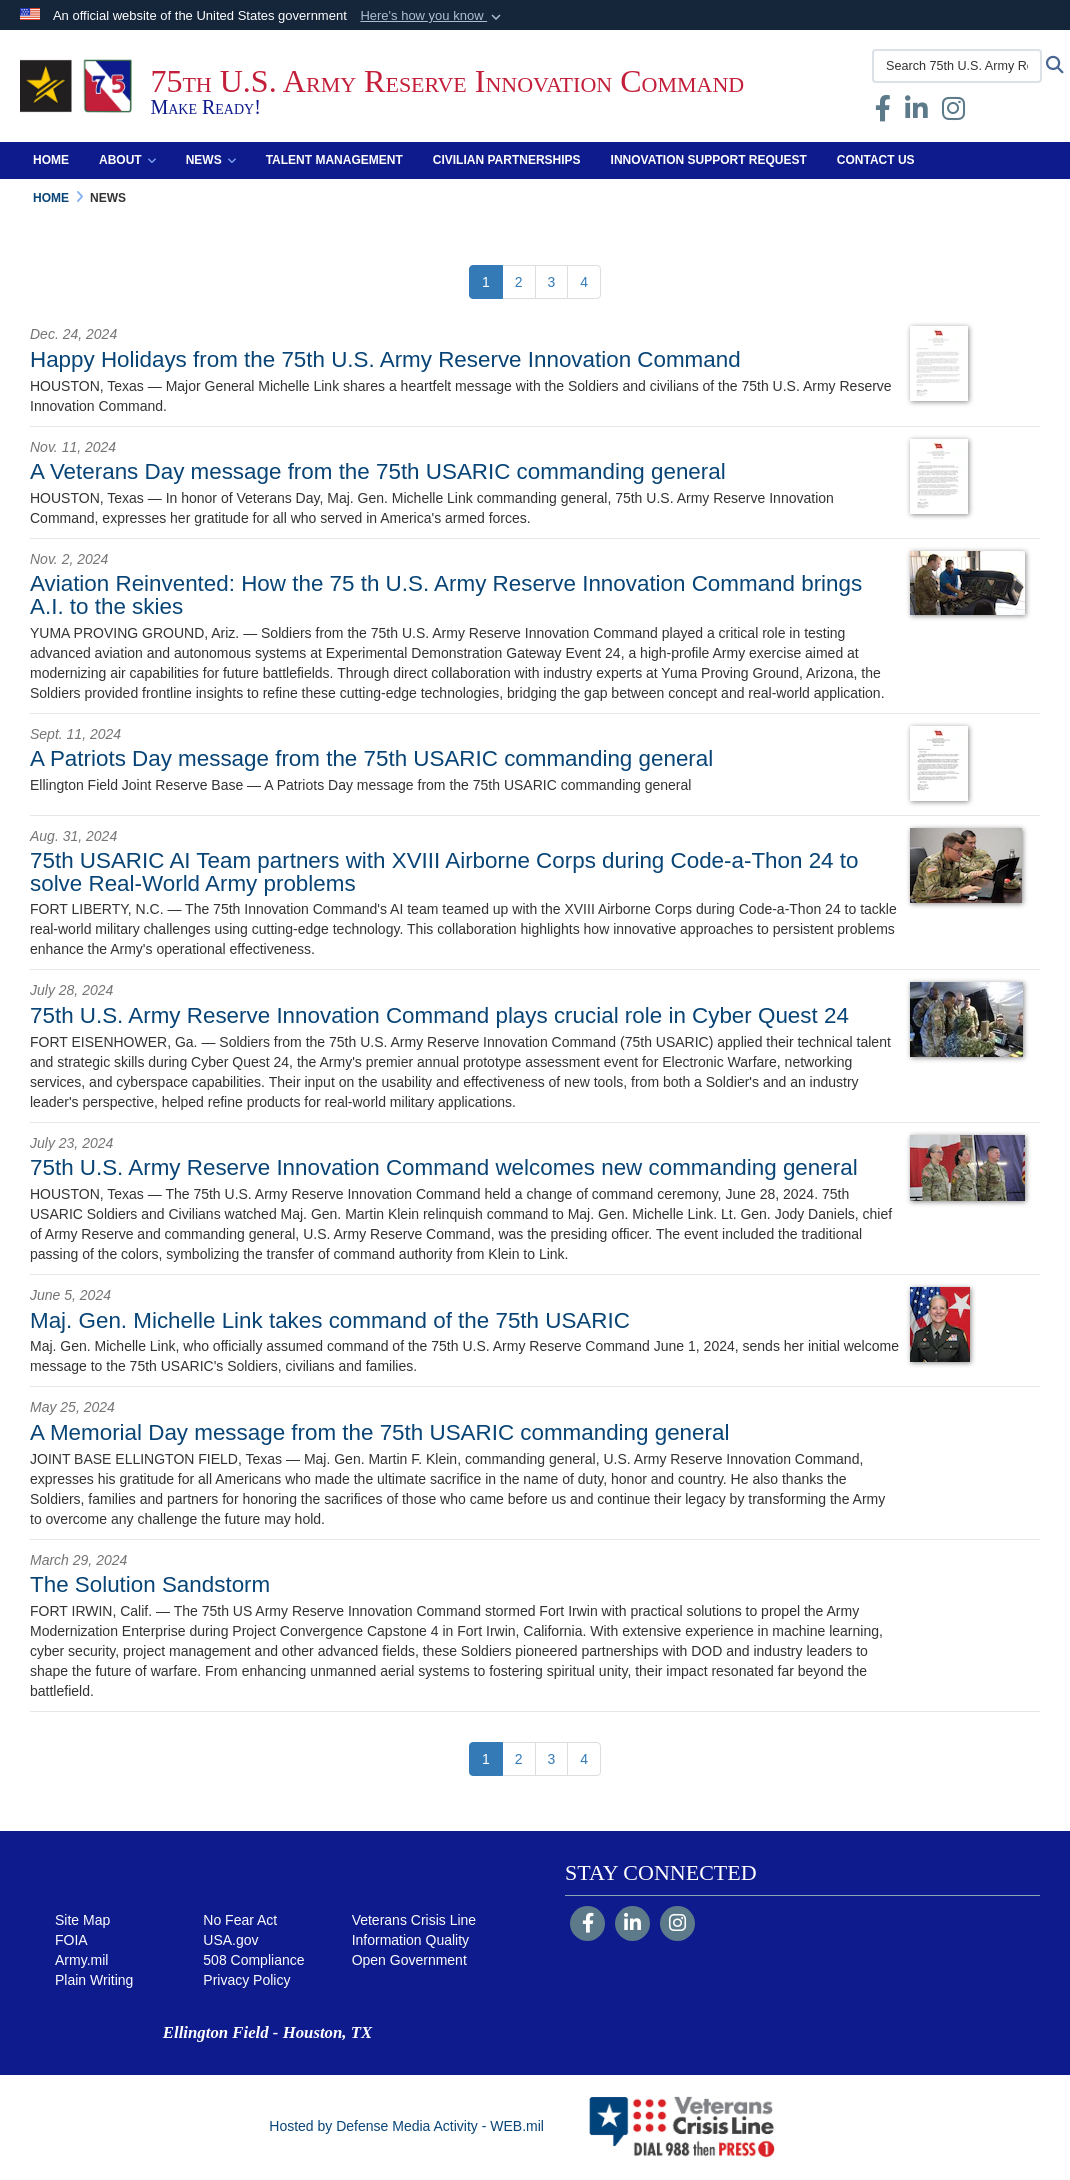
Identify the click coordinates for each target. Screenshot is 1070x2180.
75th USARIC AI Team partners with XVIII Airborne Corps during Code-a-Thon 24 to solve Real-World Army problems (444, 871)
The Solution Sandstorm (150, 1584)
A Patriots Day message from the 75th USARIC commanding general (371, 758)
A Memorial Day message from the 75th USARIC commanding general (379, 1432)
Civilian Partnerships (507, 160)
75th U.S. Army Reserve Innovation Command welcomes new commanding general (444, 1167)
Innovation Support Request (709, 160)
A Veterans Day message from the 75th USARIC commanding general (378, 471)
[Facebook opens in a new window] (883, 113)
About (127, 160)
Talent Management (334, 160)
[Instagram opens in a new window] (953, 113)
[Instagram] (677, 1925)
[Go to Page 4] (584, 282)
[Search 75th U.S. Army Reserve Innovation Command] (957, 66)
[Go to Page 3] (552, 282)
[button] (432, 16)
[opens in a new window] (916, 113)
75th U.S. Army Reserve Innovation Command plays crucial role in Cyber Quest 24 (439, 1015)
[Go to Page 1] (486, 282)
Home (51, 160)
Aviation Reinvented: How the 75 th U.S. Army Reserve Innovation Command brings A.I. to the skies (446, 594)
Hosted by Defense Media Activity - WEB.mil (406, 2126)
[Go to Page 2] (519, 282)
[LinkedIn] (632, 1925)
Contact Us (876, 160)
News (211, 160)
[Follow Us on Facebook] (587, 1925)
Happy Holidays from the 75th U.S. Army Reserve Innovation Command (385, 359)
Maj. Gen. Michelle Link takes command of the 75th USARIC (330, 1320)
